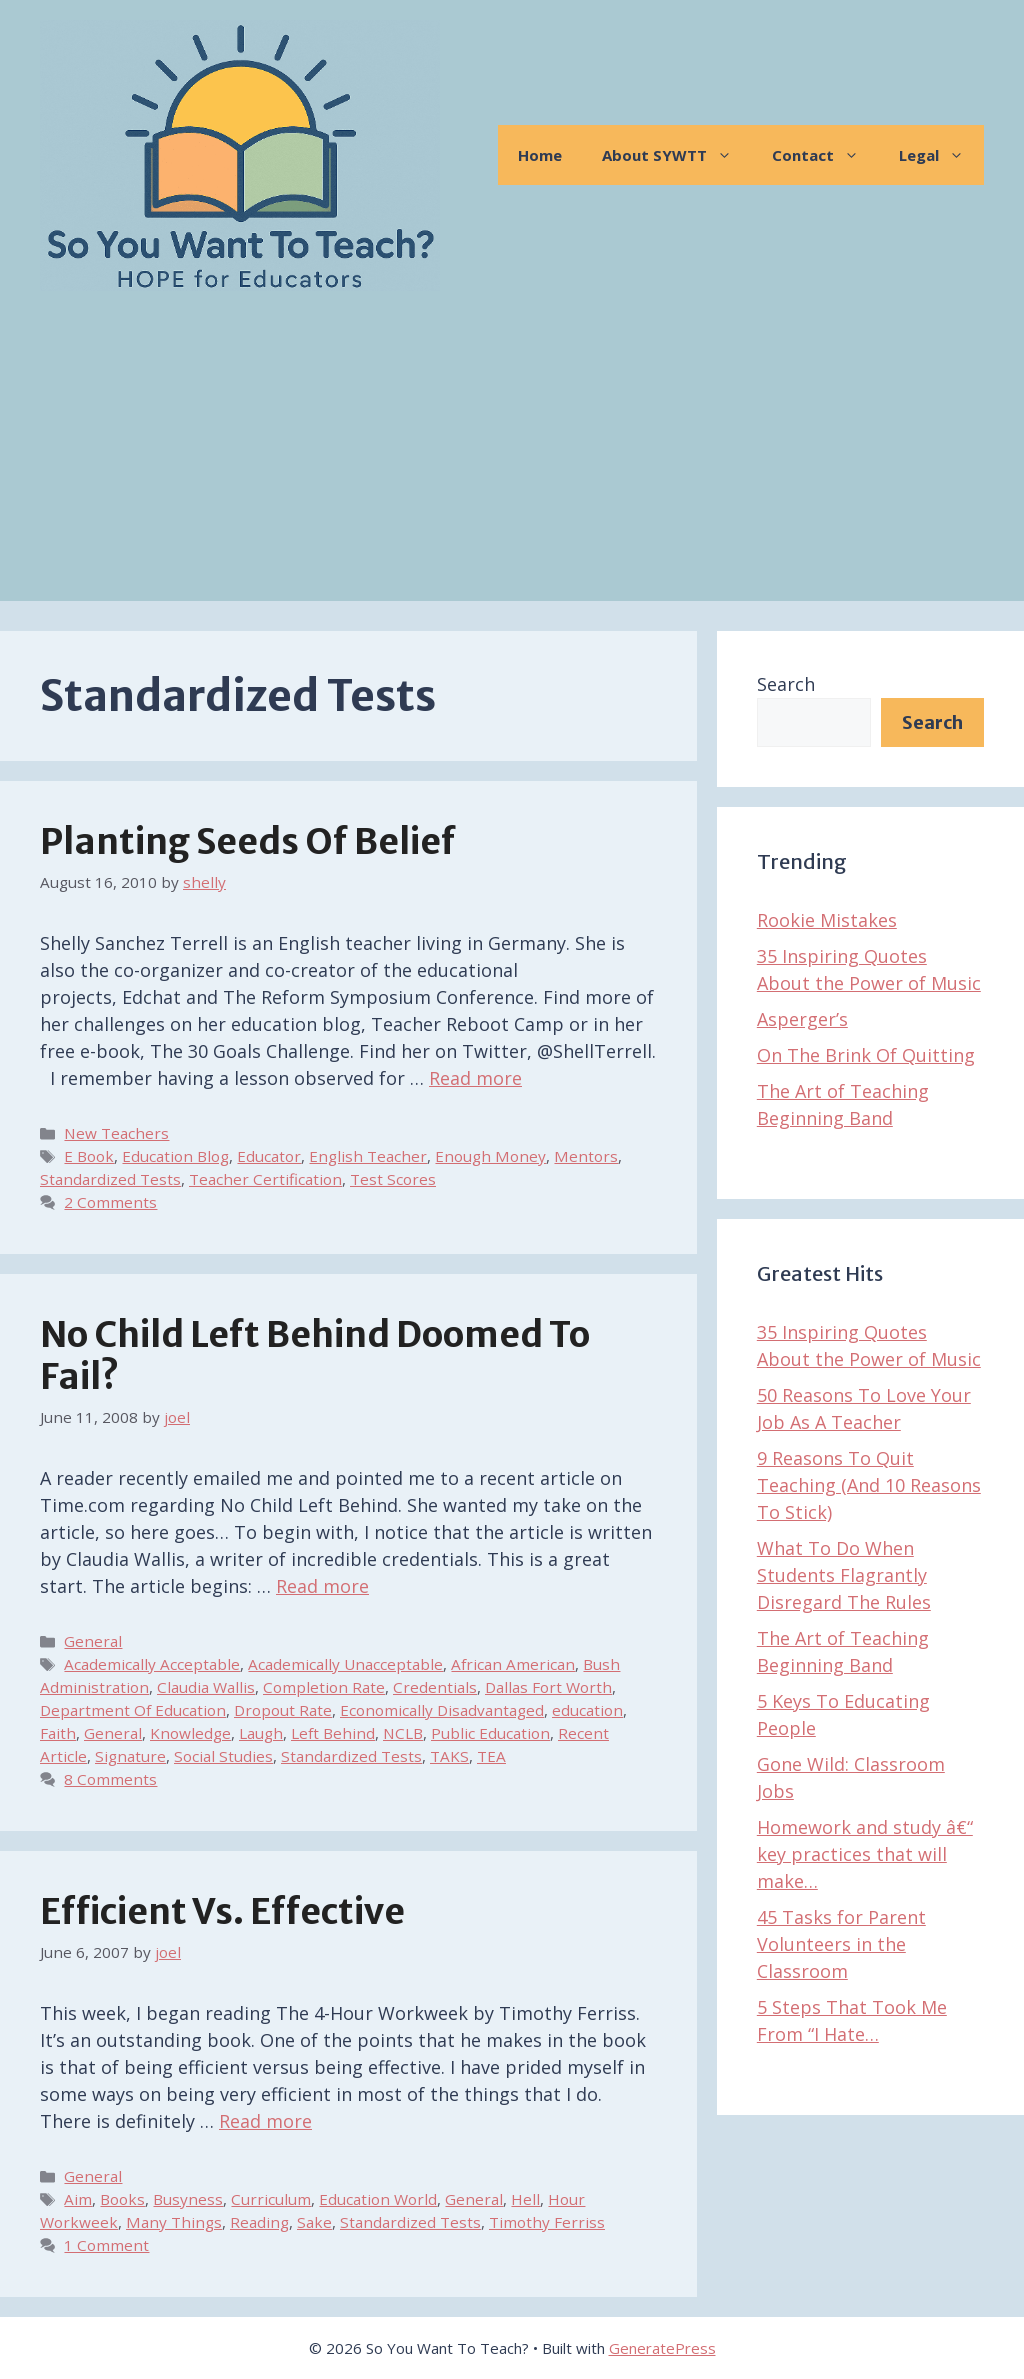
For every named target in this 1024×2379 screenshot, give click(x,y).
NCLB (403, 1733)
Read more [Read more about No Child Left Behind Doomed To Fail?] (322, 1586)
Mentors (586, 1156)
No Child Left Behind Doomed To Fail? (315, 1356)
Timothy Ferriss (547, 2222)
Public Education (490, 1733)
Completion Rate (324, 1687)
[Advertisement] (512, 461)
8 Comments (110, 1779)
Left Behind (333, 1733)
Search (786, 684)
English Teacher (368, 1156)
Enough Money (490, 1156)
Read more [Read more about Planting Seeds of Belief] (475, 1078)
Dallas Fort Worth (548, 1687)
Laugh (261, 1733)
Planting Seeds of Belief (248, 842)
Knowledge (190, 1733)
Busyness (188, 2199)
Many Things (174, 2222)
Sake (314, 2222)
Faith (58, 1733)
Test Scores (393, 1179)
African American (513, 1664)
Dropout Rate (283, 1710)
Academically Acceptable (152, 1664)
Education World (378, 2199)
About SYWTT (677, 155)
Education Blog (175, 1156)
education (587, 1710)
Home (540, 155)
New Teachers (116, 1133)
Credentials (435, 1687)
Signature (130, 1756)
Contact (825, 155)
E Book (89, 1156)
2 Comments (110, 1202)
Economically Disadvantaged (442, 1710)
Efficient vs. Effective (222, 1912)
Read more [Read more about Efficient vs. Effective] (265, 2121)
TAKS (449, 1756)
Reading (259, 2222)
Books (122, 2199)
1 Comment (106, 2245)
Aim (78, 2199)
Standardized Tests (110, 1179)
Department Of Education (133, 1710)
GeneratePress (662, 2348)
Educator (269, 1156)
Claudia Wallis (206, 1687)
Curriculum (271, 2199)
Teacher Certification (265, 1179)
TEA (491, 1756)
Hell (525, 2199)
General (93, 1641)
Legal (941, 155)
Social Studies (223, 1756)
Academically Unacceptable (345, 1664)
